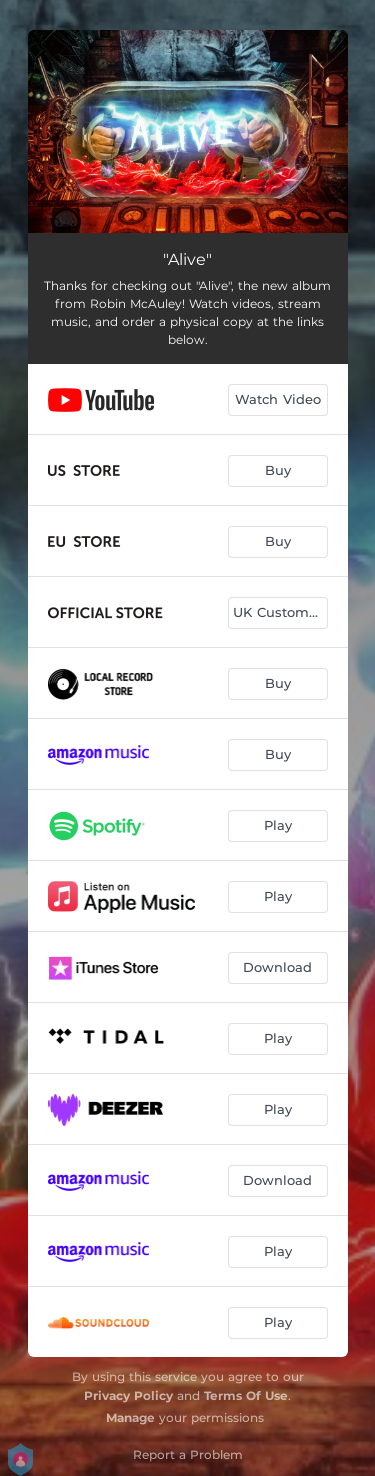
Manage (130, 1417)
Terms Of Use (246, 1395)
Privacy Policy (128, 1395)
